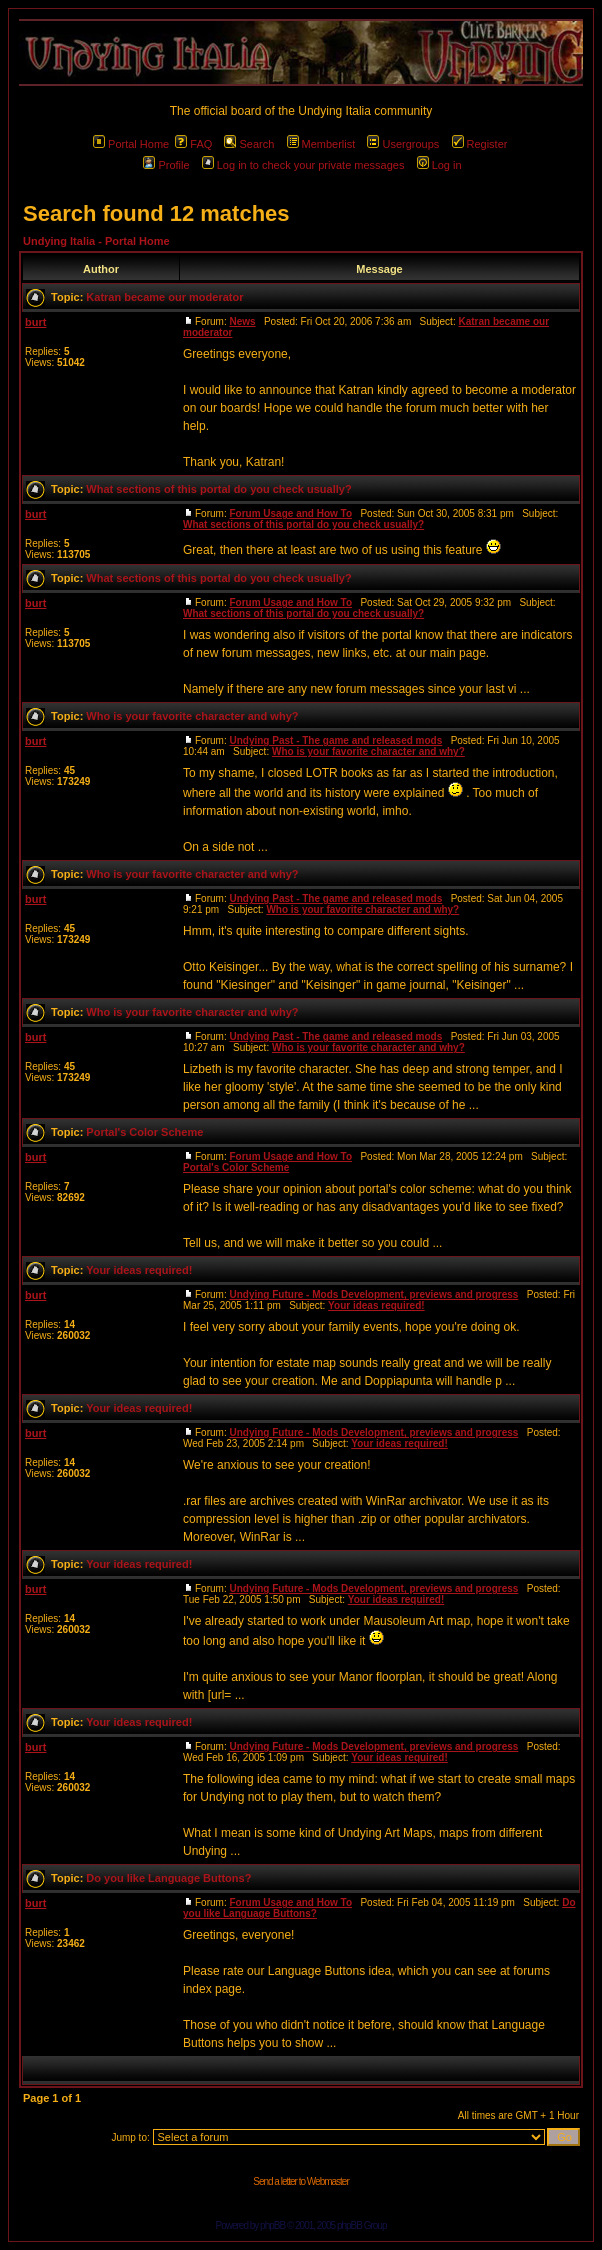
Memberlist (321, 144)
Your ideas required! (139, 1270)
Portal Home (131, 144)
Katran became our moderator (164, 297)
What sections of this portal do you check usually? (218, 489)
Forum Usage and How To (290, 513)
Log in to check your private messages (303, 165)
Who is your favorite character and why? (192, 716)
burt (35, 322)
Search (249, 144)
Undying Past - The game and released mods (335, 740)
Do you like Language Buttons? (168, 1878)
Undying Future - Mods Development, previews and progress (373, 1294)
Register (480, 144)
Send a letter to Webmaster (301, 2181)
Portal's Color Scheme (144, 1132)
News (242, 321)
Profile (166, 165)
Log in (439, 165)
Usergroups (403, 144)
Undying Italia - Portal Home (96, 241)
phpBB (272, 2225)
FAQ (193, 144)
